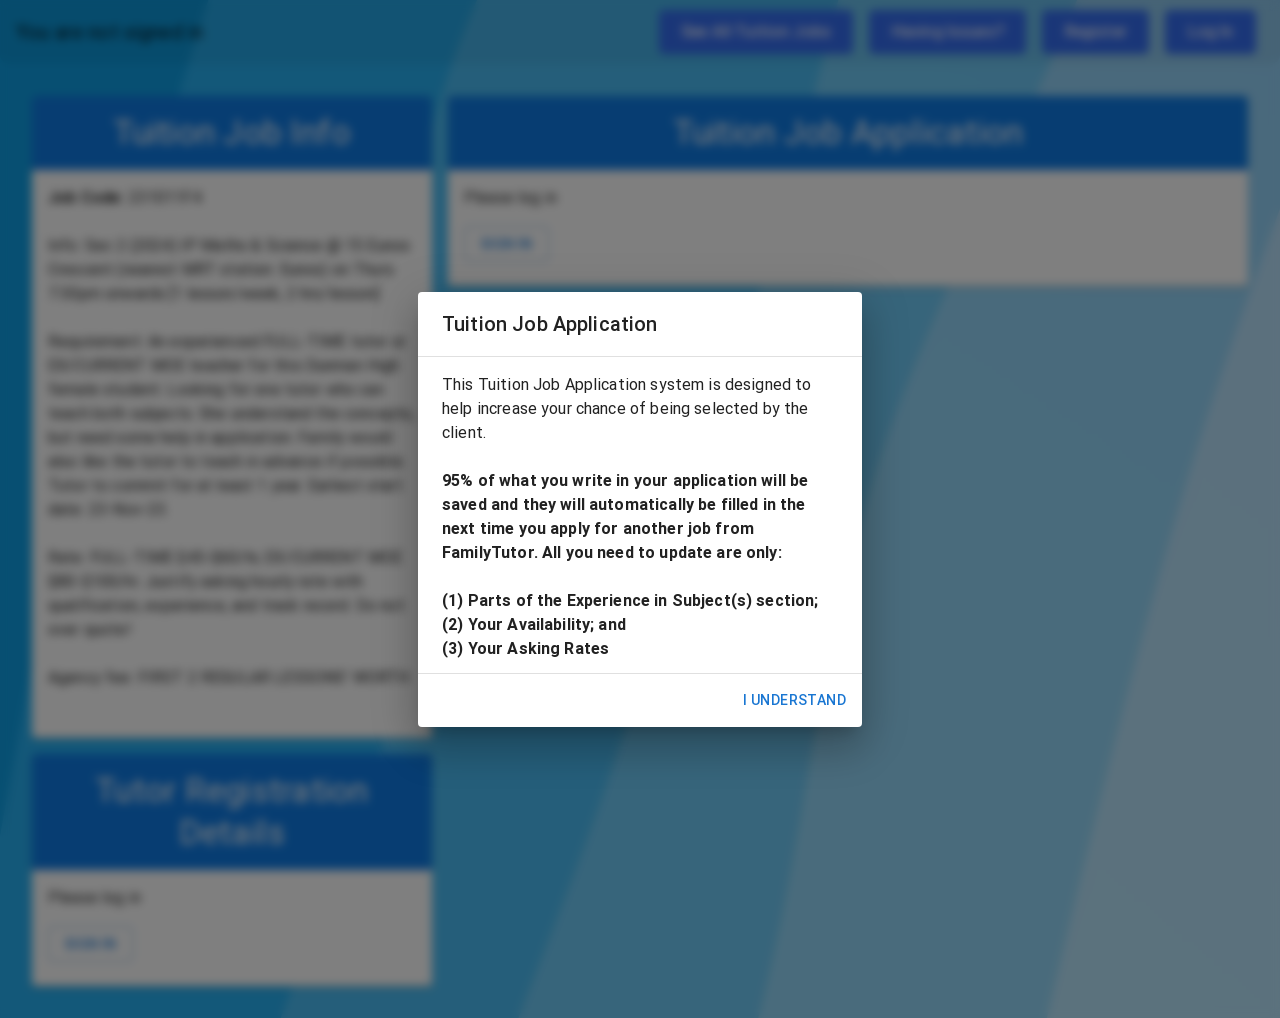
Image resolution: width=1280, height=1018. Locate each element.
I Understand (794, 700)
